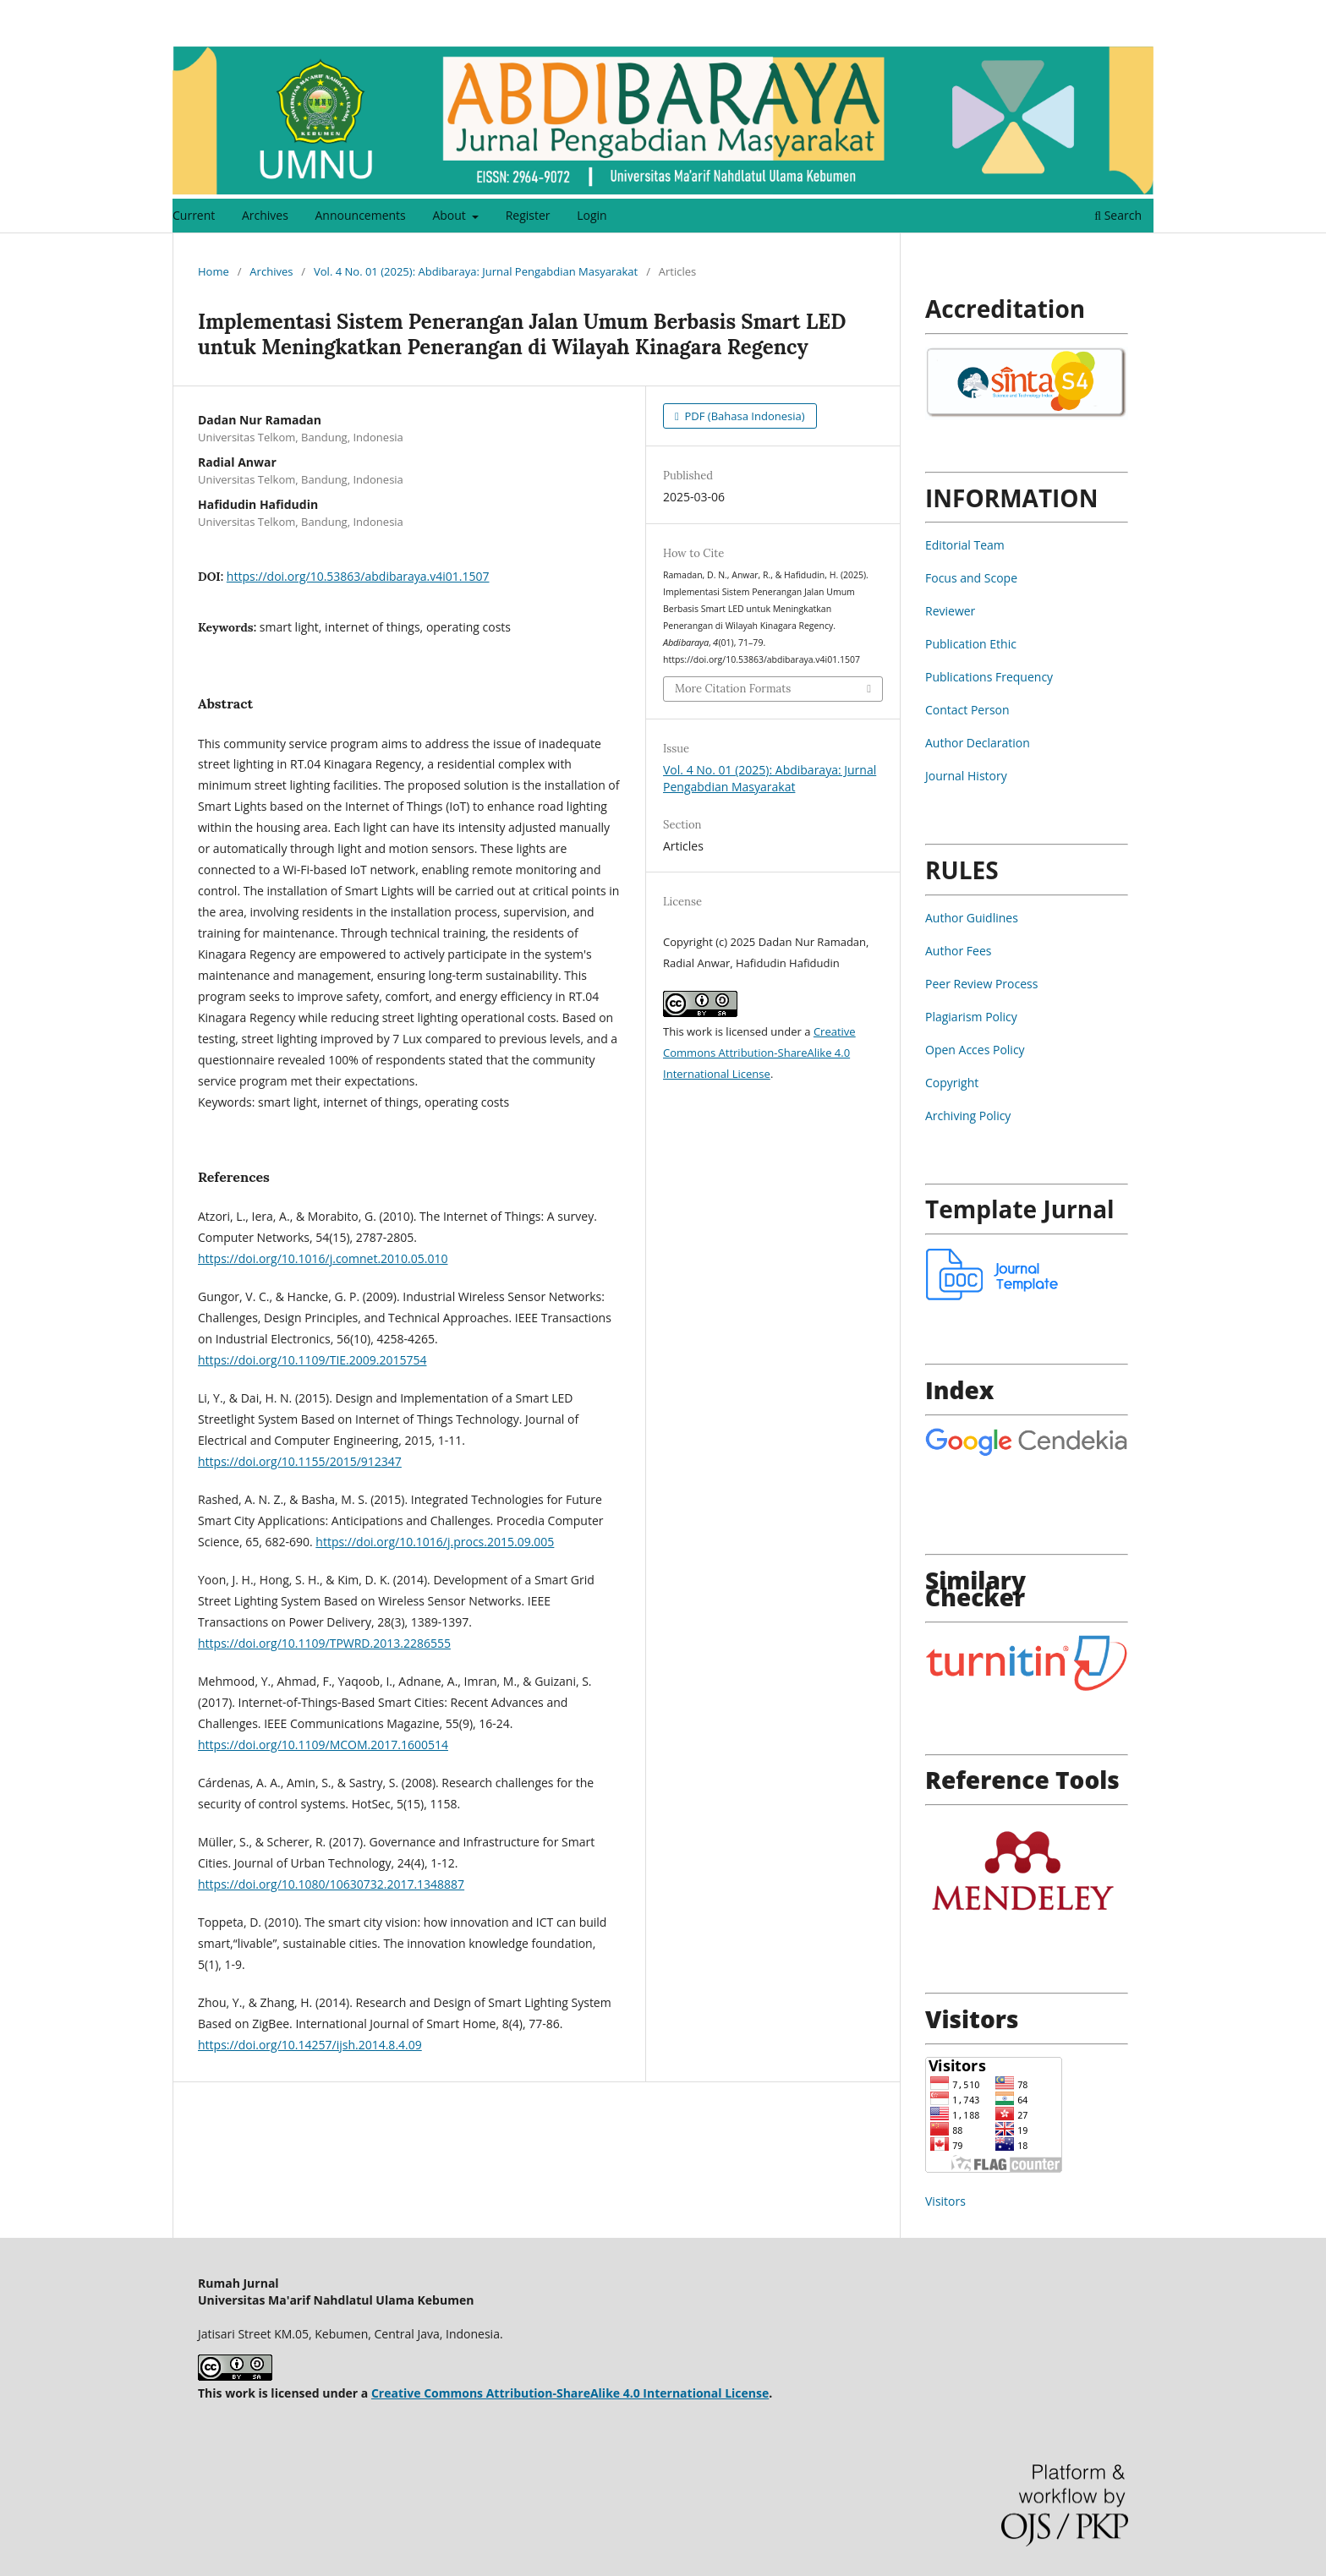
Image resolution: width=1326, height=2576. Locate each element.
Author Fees (958, 951)
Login (591, 215)
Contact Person (967, 710)
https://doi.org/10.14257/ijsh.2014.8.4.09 (310, 2045)
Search (1118, 215)
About (450, 215)
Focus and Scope (971, 578)
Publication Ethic (970, 644)
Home (213, 271)
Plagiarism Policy (971, 1017)
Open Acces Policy (975, 1050)
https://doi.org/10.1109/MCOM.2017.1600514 (323, 1744)
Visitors (945, 2201)
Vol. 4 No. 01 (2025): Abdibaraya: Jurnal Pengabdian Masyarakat (476, 271)
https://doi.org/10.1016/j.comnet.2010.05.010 (322, 1258)
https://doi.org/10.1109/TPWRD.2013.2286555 (324, 1643)
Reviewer (950, 611)
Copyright (951, 1083)
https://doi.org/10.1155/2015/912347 (300, 1461)
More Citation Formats (733, 688)
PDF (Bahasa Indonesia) (743, 416)
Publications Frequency (989, 677)
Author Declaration (977, 743)
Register (528, 215)
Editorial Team (965, 545)
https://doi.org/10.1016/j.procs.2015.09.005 (434, 1542)
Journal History (966, 776)
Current (194, 215)
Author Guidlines (971, 918)
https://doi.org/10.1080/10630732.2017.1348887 (331, 1884)
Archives (265, 215)
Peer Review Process (981, 984)
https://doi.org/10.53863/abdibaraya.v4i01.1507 (358, 576)
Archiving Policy (968, 1116)
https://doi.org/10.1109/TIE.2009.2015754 (312, 1360)
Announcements (360, 215)
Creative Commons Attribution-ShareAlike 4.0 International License (759, 1052)
